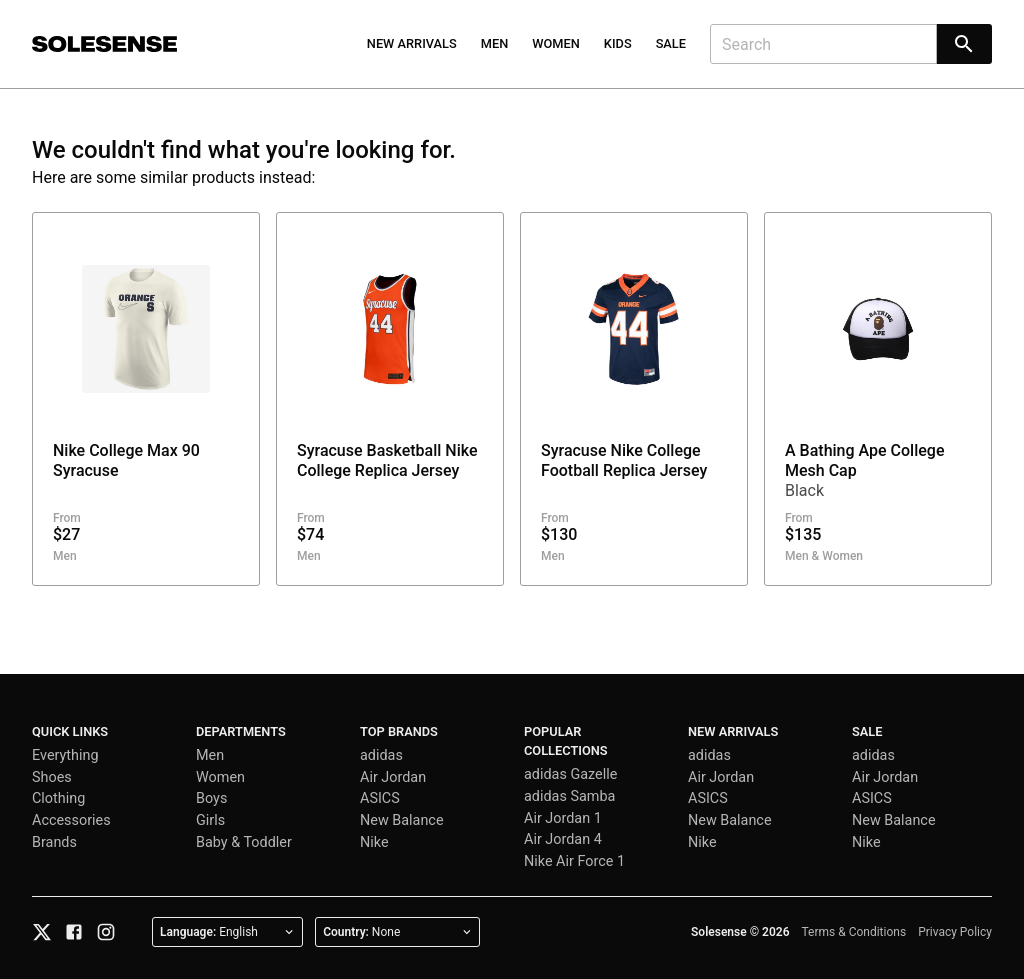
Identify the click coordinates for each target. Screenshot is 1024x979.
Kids (618, 43)
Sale (671, 43)
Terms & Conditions (854, 932)
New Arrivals (412, 43)
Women (556, 43)
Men (495, 43)
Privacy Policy (955, 932)
